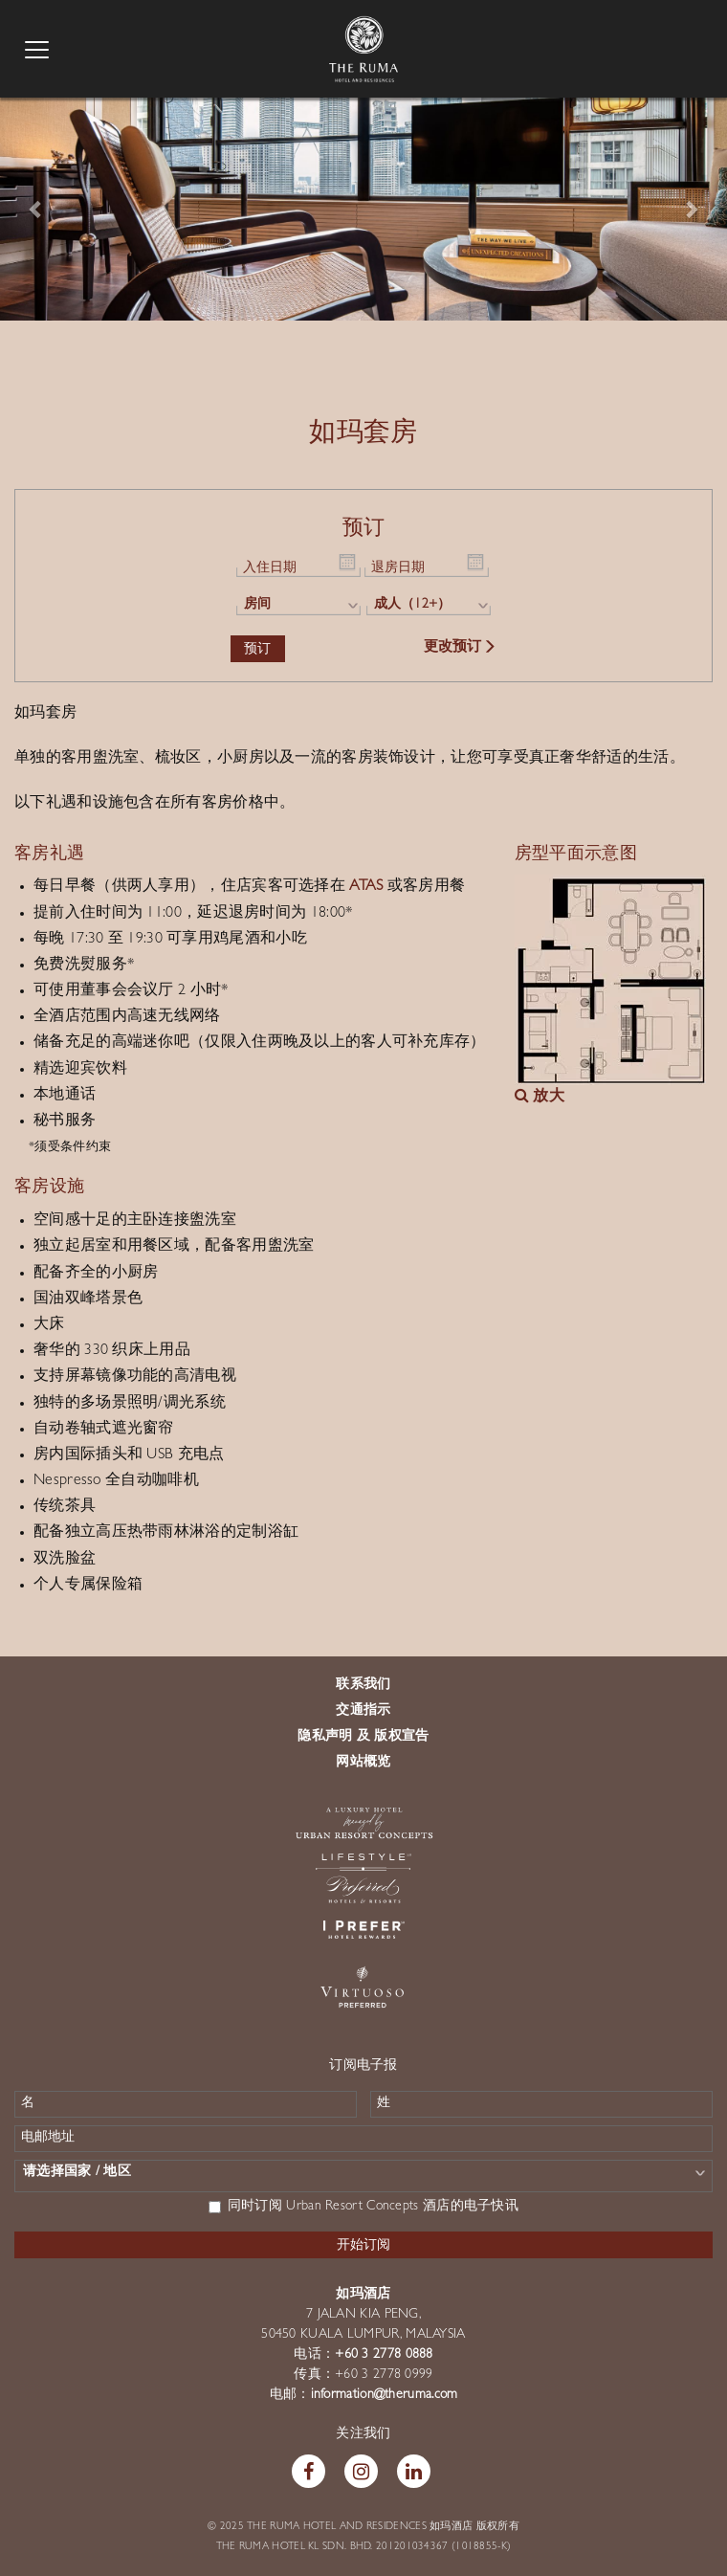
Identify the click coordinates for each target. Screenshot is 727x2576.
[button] (36, 208)
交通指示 (363, 1711)
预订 (258, 648)
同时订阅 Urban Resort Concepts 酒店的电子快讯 (363, 2206)
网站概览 (363, 1762)
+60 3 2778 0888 (384, 2355)
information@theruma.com (384, 2395)
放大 (539, 1097)
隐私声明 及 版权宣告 (363, 1736)
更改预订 (460, 647)
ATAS (366, 887)
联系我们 (363, 1685)
